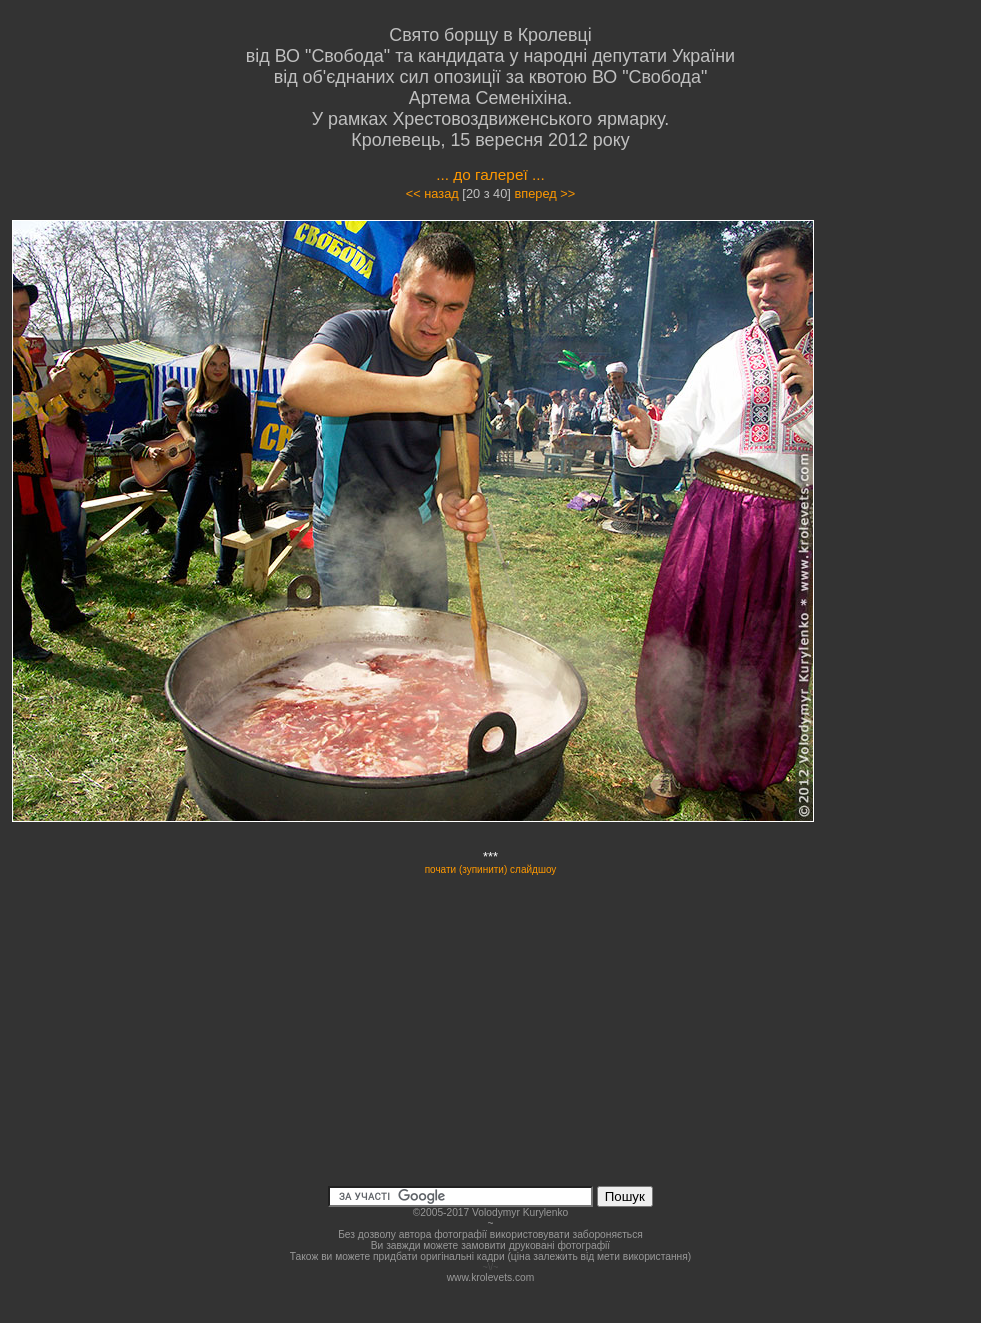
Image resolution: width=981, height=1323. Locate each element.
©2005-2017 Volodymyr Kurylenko (490, 1212)
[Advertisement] (917, 518)
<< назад (432, 193)
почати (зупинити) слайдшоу (491, 869)
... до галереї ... (490, 174)
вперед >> (544, 193)
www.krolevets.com (491, 1277)
